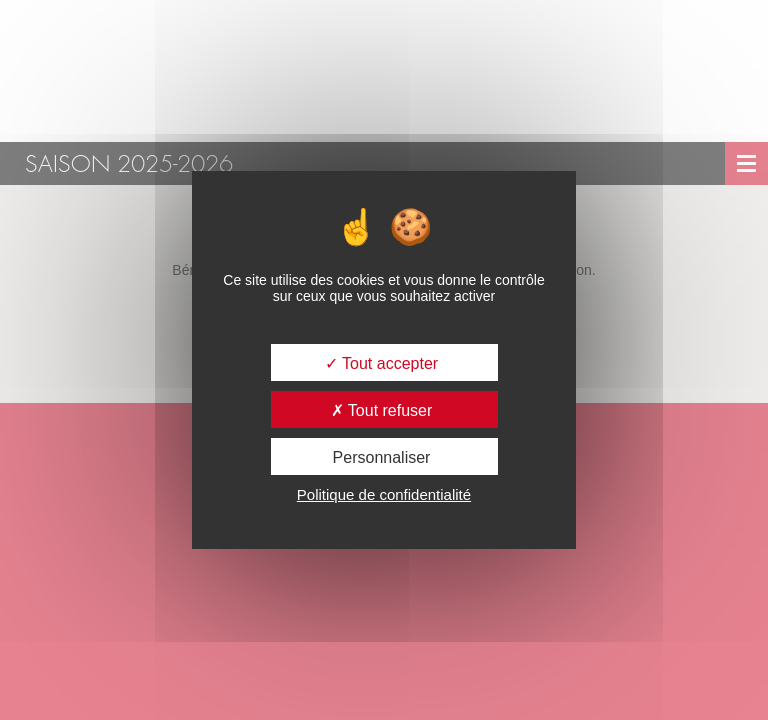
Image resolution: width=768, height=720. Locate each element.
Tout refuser (382, 410)
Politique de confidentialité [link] (384, 494)
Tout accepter (381, 363)
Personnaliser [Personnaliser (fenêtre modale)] (382, 457)
